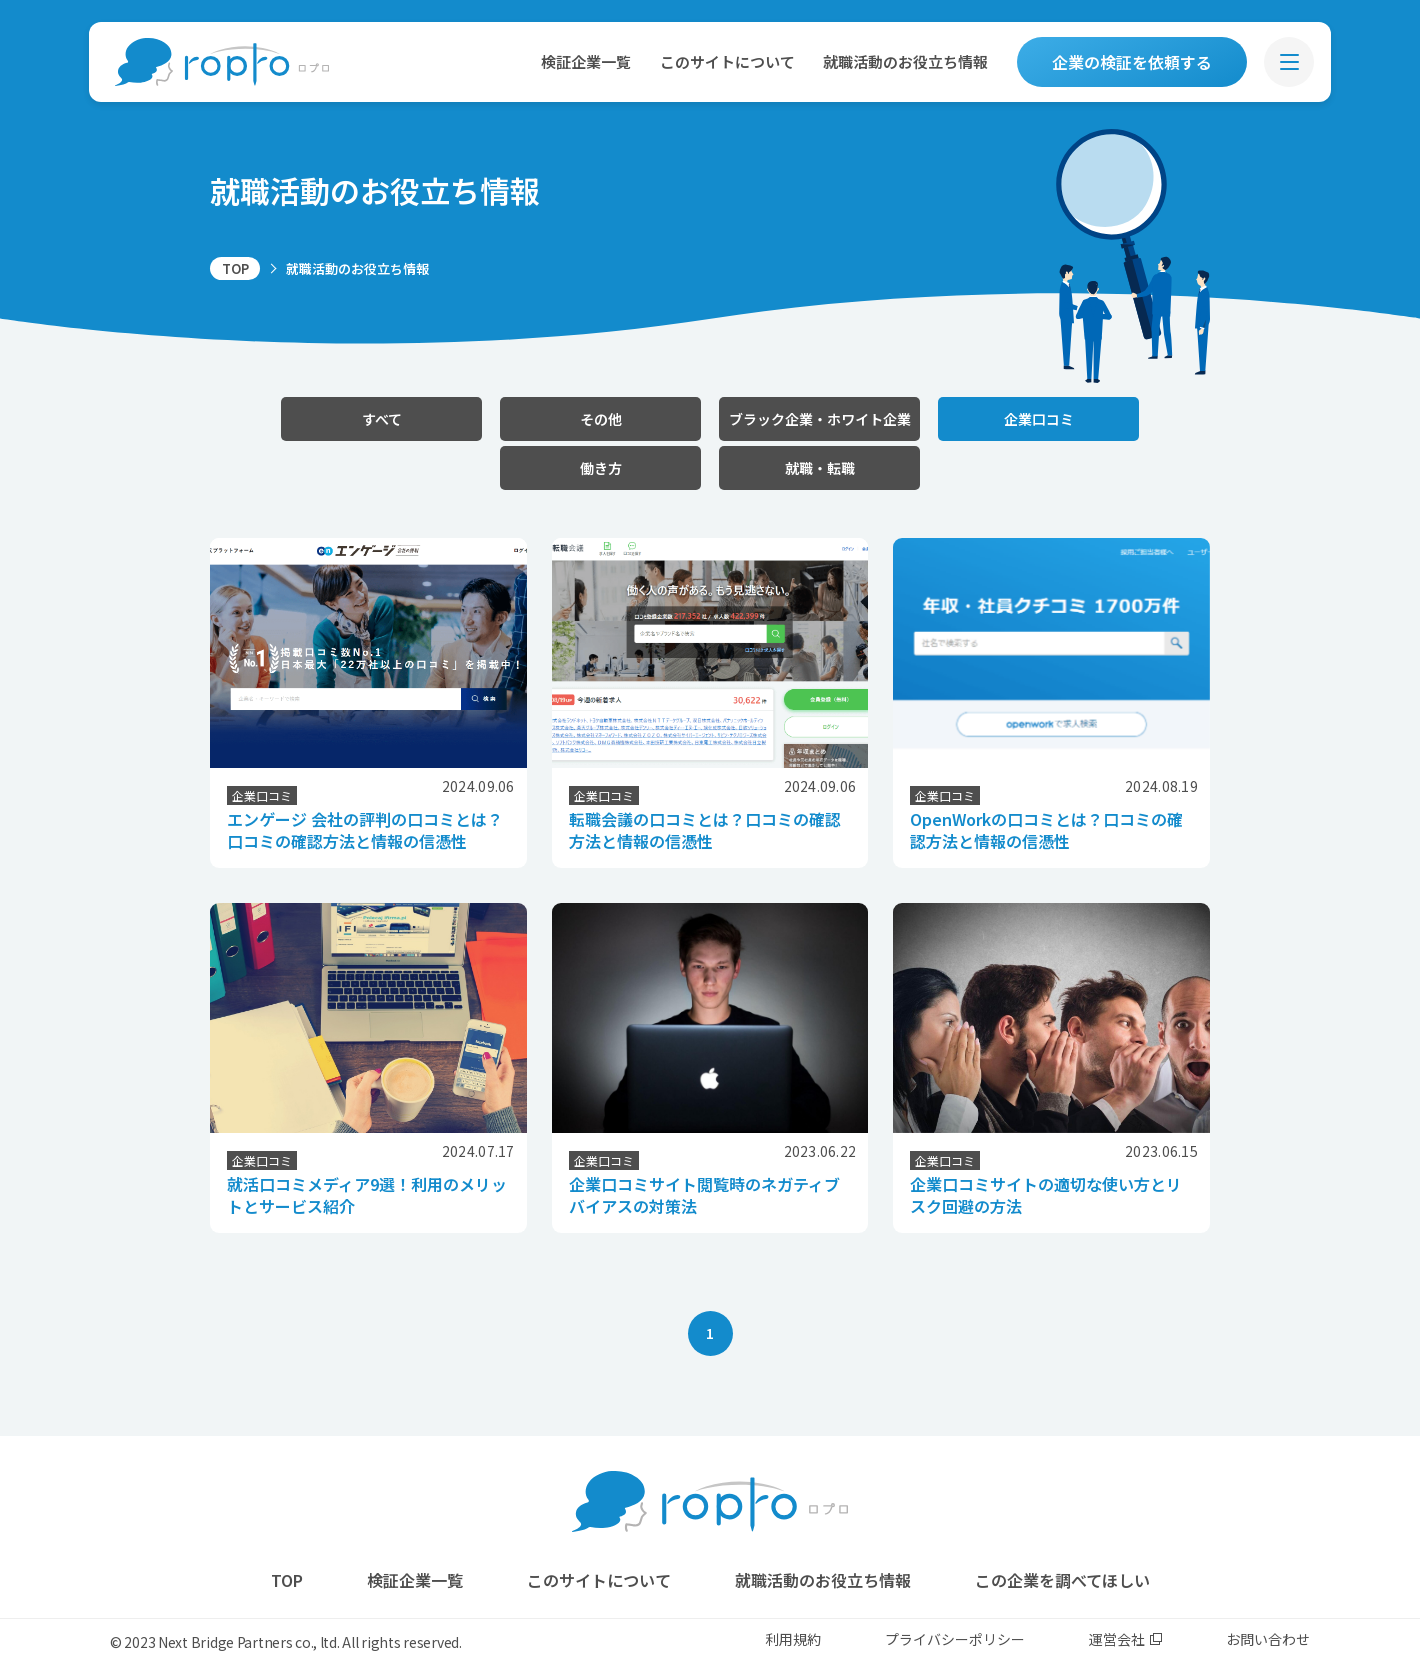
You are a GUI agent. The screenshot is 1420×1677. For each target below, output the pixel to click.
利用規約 (793, 1639)
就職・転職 (820, 468)
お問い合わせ (1268, 1639)
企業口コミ (1039, 419)
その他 (601, 419)
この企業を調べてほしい (1062, 1580)
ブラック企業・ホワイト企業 (820, 419)
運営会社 (1125, 1639)
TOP (235, 268)
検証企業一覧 (586, 61)
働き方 (601, 468)
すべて (382, 419)
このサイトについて (727, 61)
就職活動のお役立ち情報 (905, 61)
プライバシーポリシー (955, 1639)
